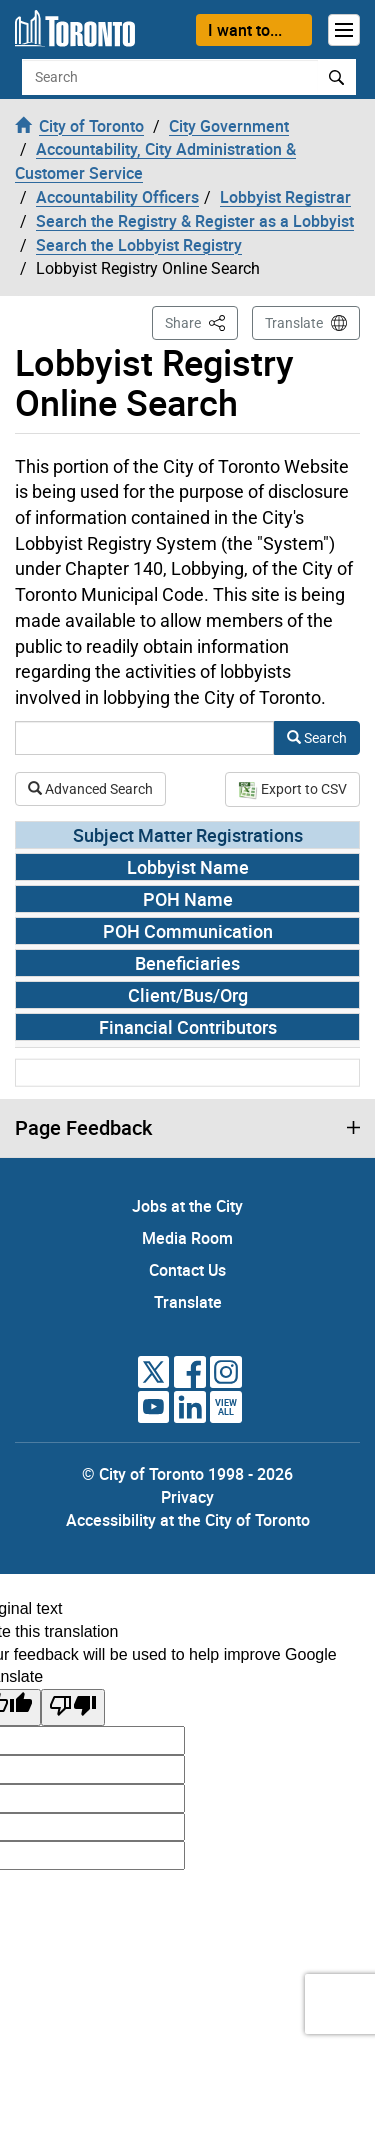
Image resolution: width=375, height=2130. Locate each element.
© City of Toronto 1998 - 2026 (187, 1474)
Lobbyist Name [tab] (188, 867)
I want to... (245, 30)
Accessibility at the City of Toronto (188, 1520)
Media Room (187, 1238)
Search (317, 738)
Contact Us (187, 1270)
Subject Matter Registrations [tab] (188, 835)
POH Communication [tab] (188, 931)
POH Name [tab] (188, 899)
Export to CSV (292, 789)
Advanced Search (90, 789)
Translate (294, 323)
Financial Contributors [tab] (188, 1027)
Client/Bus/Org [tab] (188, 995)
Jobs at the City (187, 1206)
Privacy (187, 1497)
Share (201, 321)
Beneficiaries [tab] (187, 963)
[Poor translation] (73, 1707)
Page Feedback (83, 1127)
